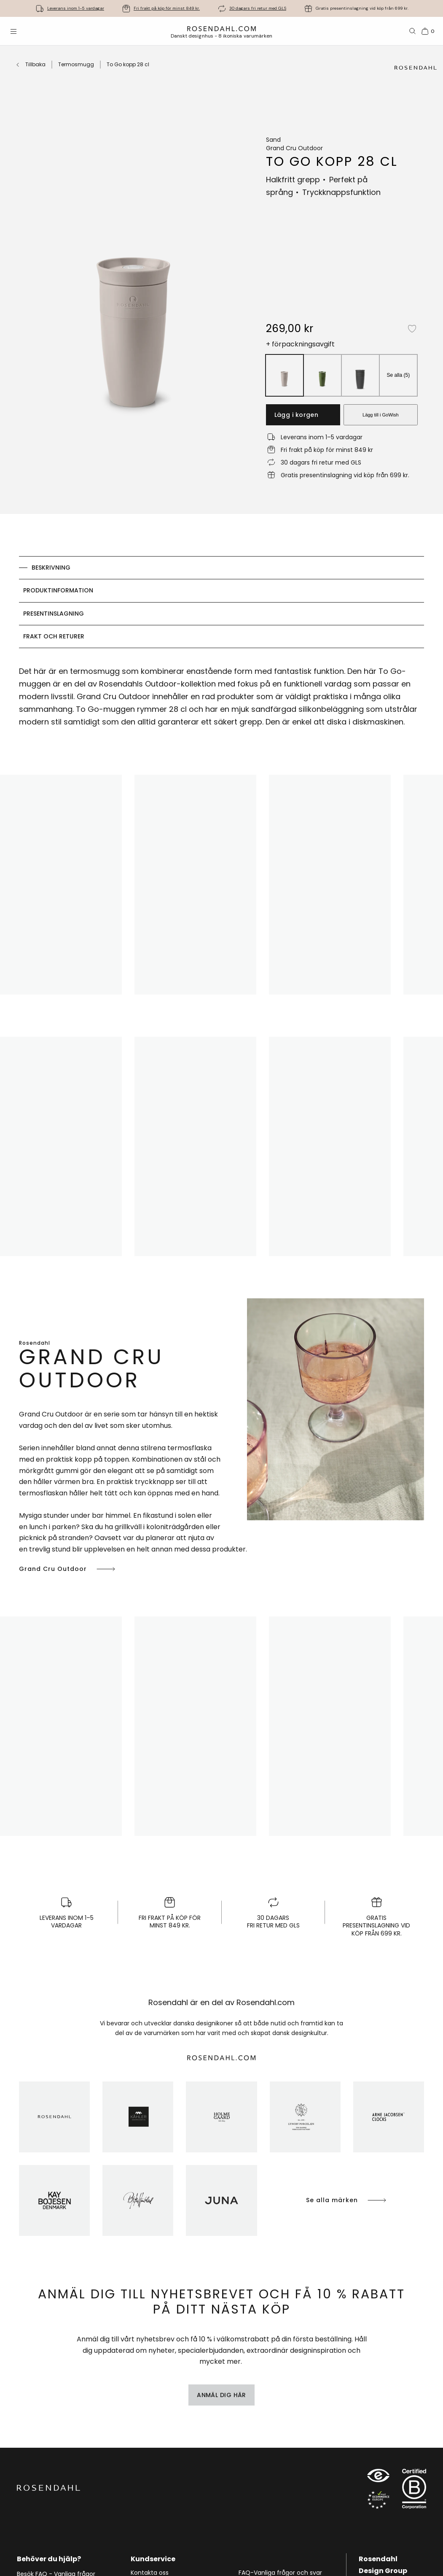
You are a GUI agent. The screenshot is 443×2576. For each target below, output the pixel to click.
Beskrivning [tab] (51, 567)
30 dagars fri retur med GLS (257, 8)
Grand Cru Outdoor (67, 1569)
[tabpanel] (221, 699)
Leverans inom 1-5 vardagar (75, 8)
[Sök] (413, 31)
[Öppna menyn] (13, 31)
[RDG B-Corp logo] (414, 2491)
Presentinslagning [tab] (53, 613)
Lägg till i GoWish (380, 414)
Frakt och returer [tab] (53, 636)
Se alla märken (346, 2200)
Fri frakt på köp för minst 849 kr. (167, 8)
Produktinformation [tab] (58, 590)
